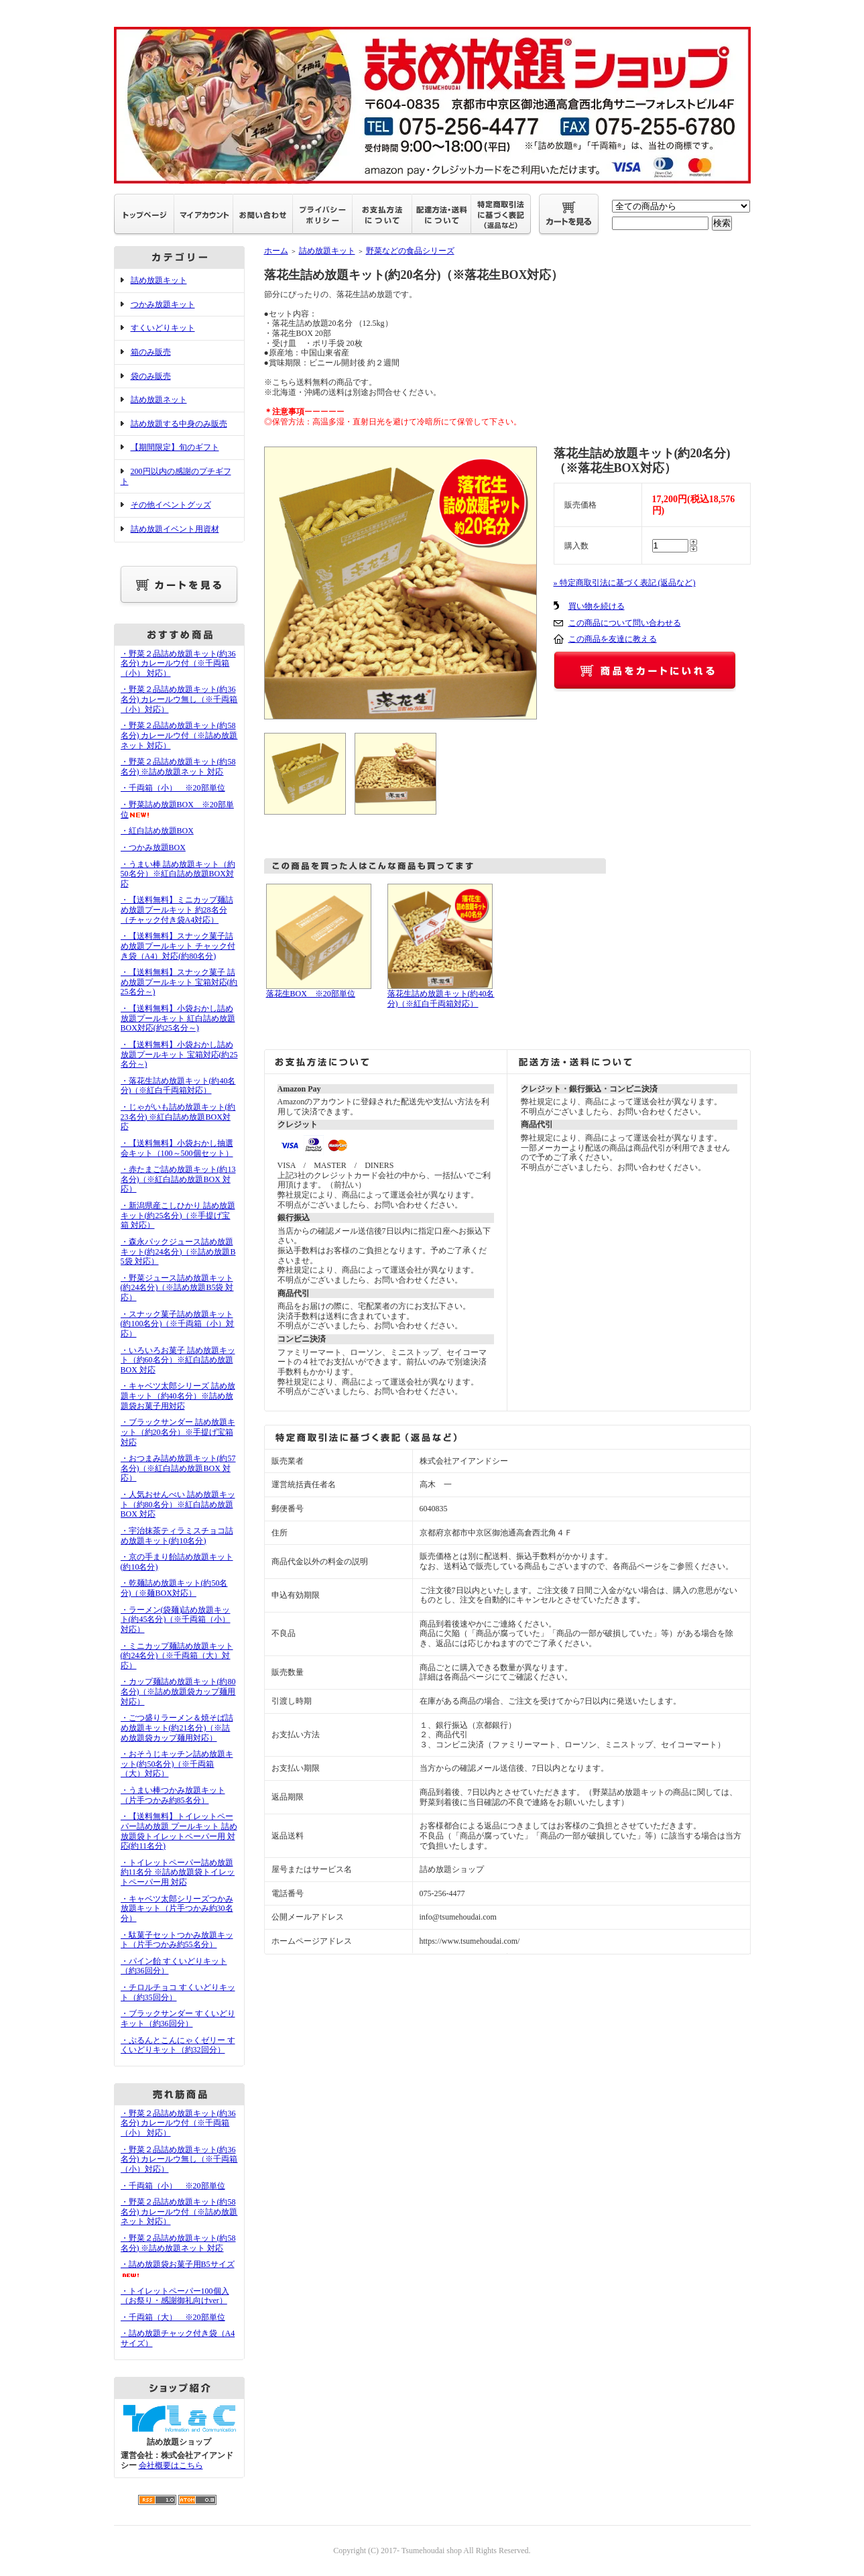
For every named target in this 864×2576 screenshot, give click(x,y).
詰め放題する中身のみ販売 (179, 423)
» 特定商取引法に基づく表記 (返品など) (625, 582)
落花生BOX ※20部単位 (310, 993)
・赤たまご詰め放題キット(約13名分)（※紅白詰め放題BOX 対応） (178, 1179)
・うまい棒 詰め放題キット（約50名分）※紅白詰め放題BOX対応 (178, 874)
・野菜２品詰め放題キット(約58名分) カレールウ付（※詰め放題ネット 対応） (179, 735)
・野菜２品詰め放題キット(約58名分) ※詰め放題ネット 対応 (178, 766)
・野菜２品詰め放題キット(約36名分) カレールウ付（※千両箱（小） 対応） (178, 663)
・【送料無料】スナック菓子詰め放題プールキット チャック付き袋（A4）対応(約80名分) (178, 945)
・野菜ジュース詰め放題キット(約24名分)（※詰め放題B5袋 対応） (177, 1287)
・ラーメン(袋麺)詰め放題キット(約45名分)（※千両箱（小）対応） (176, 1619)
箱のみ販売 (151, 352)
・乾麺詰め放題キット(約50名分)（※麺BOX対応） (174, 1588)
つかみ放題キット (163, 304)
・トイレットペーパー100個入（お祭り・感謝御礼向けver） (175, 2296)
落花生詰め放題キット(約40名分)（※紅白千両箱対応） (441, 998)
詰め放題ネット (159, 399)
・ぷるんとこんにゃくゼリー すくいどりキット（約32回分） (178, 2045)
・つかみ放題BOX (153, 847)
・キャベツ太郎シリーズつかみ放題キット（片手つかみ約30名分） (177, 1908)
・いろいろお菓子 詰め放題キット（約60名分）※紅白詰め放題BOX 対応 (178, 1360)
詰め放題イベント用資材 (175, 529)
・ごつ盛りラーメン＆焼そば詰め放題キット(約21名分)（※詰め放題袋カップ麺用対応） (177, 1727)
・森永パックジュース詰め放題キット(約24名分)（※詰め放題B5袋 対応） (178, 1251)
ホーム (276, 250)
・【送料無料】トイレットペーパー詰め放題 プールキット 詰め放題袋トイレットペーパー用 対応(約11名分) (179, 1831)
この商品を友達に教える (612, 639)
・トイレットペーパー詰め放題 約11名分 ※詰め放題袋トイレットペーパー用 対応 (178, 1872)
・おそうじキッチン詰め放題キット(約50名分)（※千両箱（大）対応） (177, 1763)
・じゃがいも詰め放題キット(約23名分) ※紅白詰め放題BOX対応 (178, 1116)
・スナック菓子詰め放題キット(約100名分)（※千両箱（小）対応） (178, 1323)
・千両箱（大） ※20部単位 (173, 2317)
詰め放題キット (159, 280)
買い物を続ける (596, 606)
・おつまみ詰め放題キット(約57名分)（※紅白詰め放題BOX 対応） (178, 1468)
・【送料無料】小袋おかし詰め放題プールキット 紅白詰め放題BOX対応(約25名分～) (178, 1018)
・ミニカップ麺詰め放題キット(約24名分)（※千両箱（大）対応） (177, 1655)
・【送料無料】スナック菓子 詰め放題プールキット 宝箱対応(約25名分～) (179, 982)
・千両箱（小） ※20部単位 (173, 788)
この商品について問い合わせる (624, 623)
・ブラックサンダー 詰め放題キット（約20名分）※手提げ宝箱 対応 (178, 1431)
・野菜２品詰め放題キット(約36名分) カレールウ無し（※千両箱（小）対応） (179, 699)
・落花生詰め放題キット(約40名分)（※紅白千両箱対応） (178, 1086)
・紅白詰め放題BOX (157, 830)
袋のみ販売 (151, 376)
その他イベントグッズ (171, 505)
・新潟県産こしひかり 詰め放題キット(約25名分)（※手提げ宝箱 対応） (178, 1215)
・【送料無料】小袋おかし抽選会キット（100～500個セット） (177, 1148)
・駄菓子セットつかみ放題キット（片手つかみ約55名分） (177, 1940)
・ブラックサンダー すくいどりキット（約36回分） (178, 2018)
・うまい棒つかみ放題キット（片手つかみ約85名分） (173, 1795)
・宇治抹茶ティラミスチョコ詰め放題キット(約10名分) (177, 1535)
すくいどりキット (163, 328)
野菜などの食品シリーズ (410, 250)
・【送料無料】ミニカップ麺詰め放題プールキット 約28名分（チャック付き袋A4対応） (177, 909)
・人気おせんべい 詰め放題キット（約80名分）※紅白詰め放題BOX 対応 (178, 1504)
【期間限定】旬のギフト (175, 447)
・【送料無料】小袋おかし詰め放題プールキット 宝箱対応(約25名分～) (179, 1054)
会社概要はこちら (171, 2465)
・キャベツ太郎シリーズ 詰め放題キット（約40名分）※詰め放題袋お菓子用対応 (178, 1395)
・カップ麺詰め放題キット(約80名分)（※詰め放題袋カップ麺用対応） (178, 1691)
